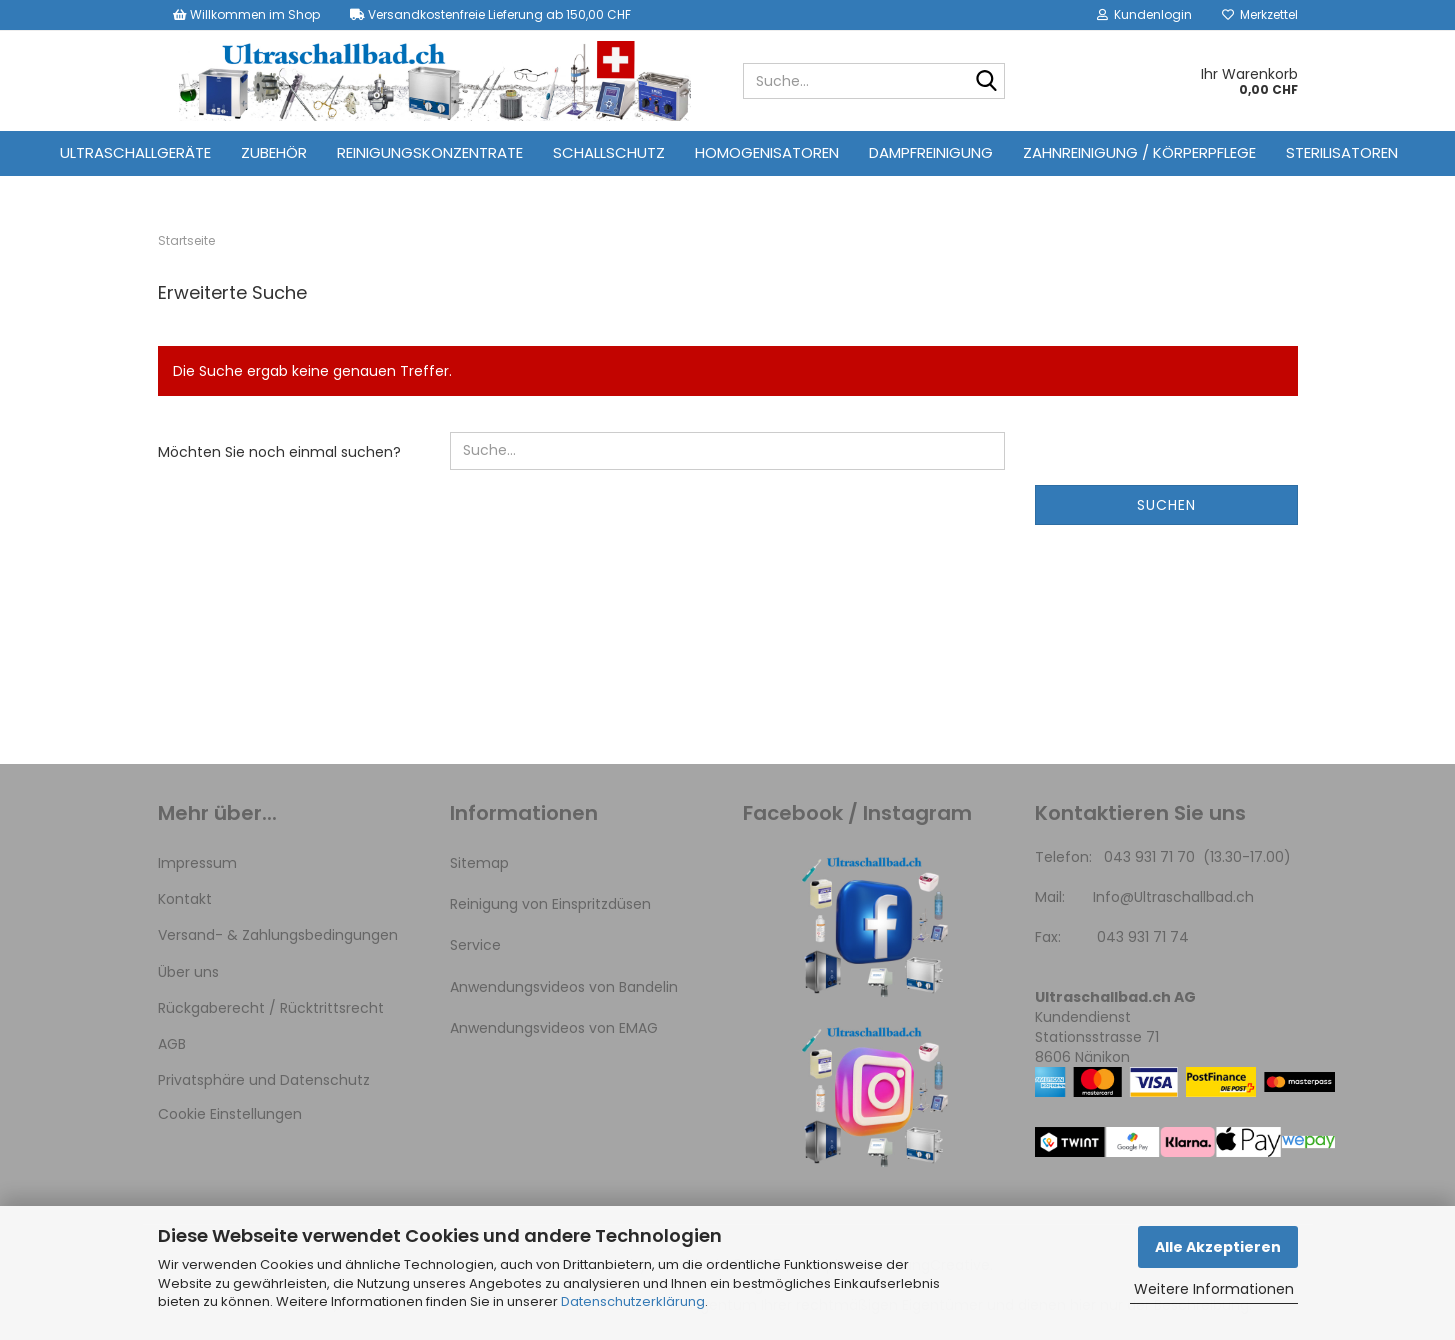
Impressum (197, 863)
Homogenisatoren (767, 152)
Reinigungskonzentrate (430, 152)
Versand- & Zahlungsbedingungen (278, 935)
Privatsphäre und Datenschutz (264, 1080)
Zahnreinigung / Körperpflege (1139, 152)
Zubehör (274, 152)
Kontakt (185, 899)
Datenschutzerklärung (633, 1301)
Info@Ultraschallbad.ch (1173, 897)
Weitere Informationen (1214, 1289)
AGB (172, 1044)
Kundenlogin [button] (1144, 14)
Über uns (188, 972)
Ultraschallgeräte (135, 152)
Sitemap (479, 863)
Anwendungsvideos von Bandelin (564, 987)
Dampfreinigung (931, 152)
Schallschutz (609, 152)
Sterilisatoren (1342, 152)
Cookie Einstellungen (230, 1114)
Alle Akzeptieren (1218, 1247)
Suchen (1166, 505)
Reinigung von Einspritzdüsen (550, 904)
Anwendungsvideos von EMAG (554, 1028)
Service (475, 945)
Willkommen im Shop (246, 14)
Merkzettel (1260, 14)
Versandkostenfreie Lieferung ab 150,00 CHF (490, 14)
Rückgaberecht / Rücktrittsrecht (271, 1008)
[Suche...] (986, 82)
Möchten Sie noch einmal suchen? (279, 452)
